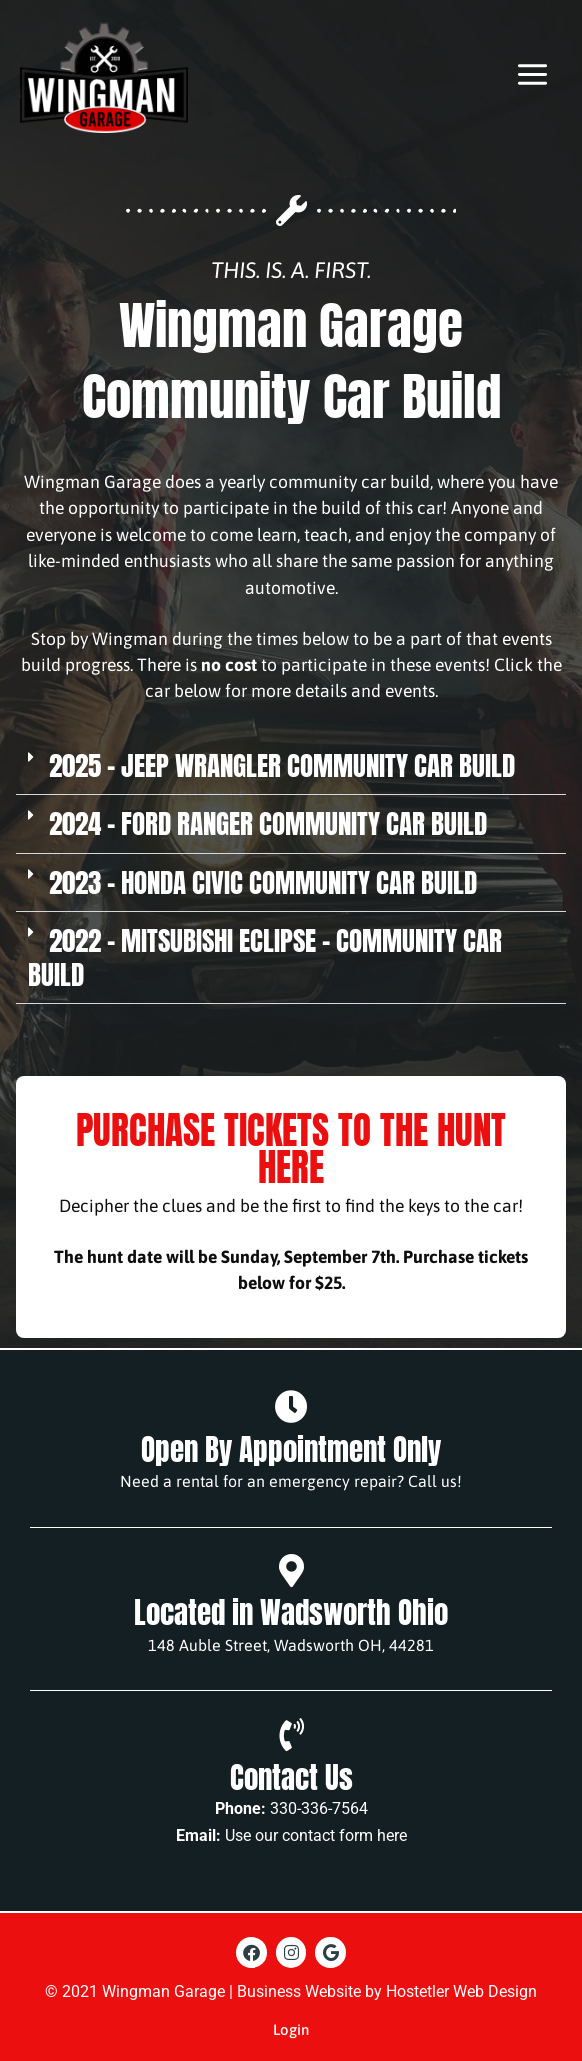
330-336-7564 (319, 1808)
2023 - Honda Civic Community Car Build (263, 882)
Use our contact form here (316, 1835)
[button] (291, 766)
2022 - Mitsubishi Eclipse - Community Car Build (265, 957)
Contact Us (291, 1777)
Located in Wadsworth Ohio (291, 1612)
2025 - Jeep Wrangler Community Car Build (282, 765)
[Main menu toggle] (532, 74)
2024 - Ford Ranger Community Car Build (268, 823)
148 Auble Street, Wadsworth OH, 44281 (291, 1645)
